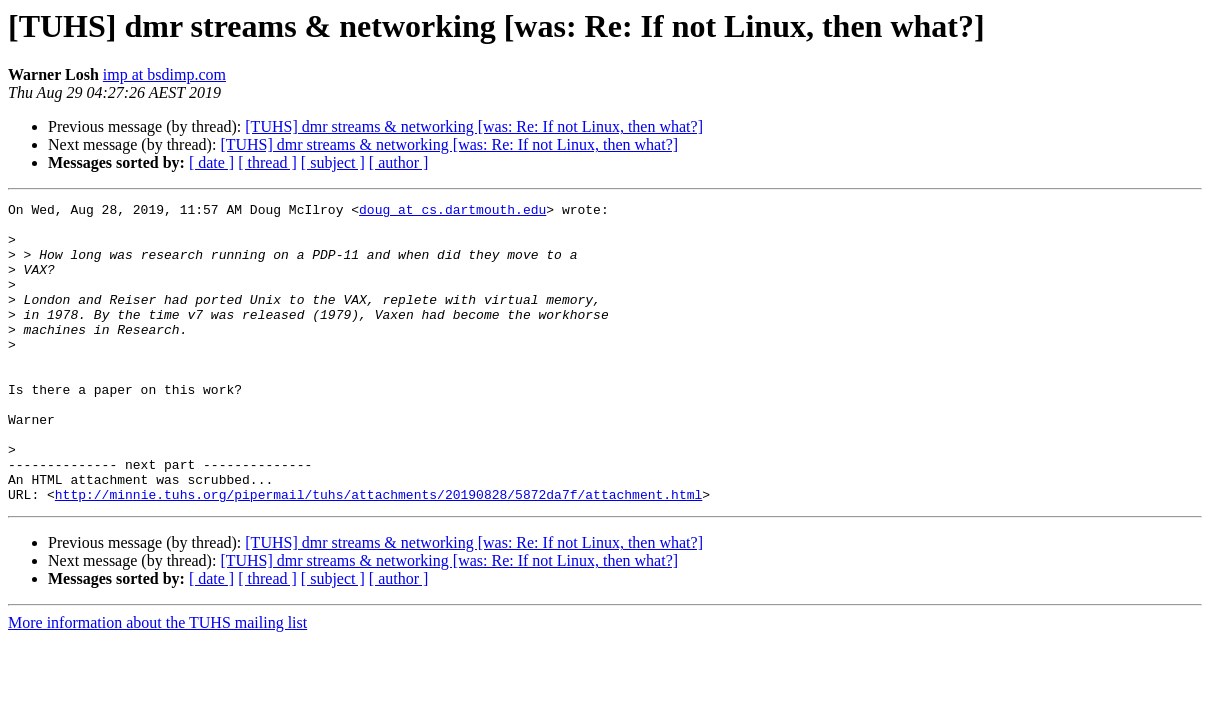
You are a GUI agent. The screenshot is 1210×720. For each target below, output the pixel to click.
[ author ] (399, 162)
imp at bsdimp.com (164, 74)
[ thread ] (267, 162)
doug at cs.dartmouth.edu (452, 212)
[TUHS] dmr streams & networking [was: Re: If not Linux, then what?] (474, 126)
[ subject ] (333, 162)
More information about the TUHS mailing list (157, 682)
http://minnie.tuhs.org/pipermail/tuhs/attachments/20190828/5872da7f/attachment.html (378, 554)
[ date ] (211, 162)
